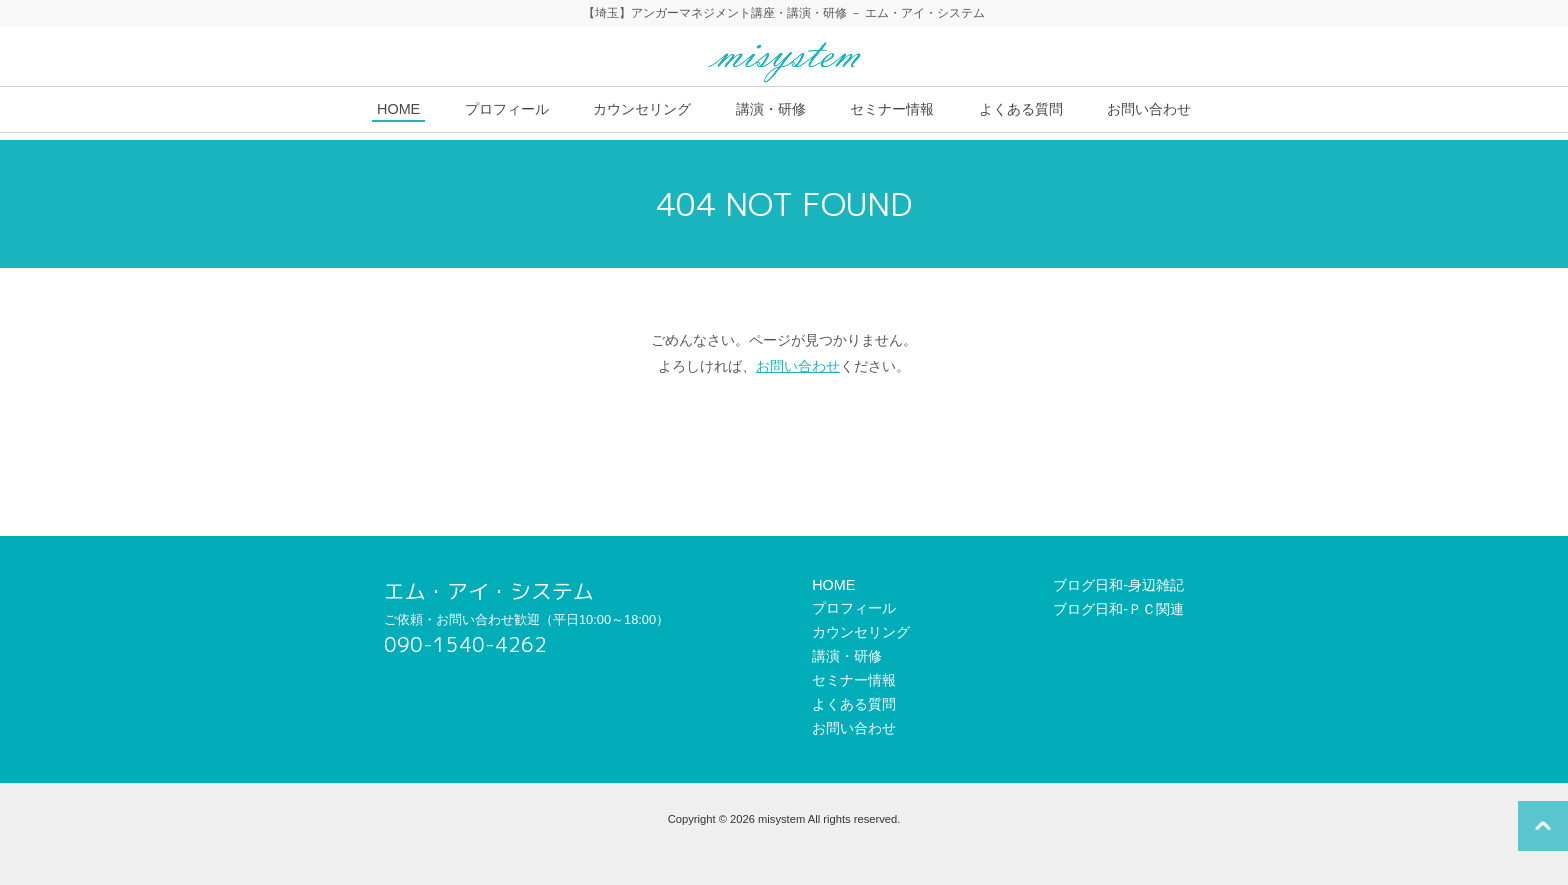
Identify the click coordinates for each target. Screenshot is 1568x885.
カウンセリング (642, 109)
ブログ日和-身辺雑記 (1118, 585)
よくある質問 (1021, 109)
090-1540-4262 (465, 644)
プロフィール (507, 109)
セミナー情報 (892, 109)
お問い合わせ (1149, 109)
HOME (398, 109)
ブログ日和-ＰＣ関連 (1118, 609)
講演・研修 (771, 109)
